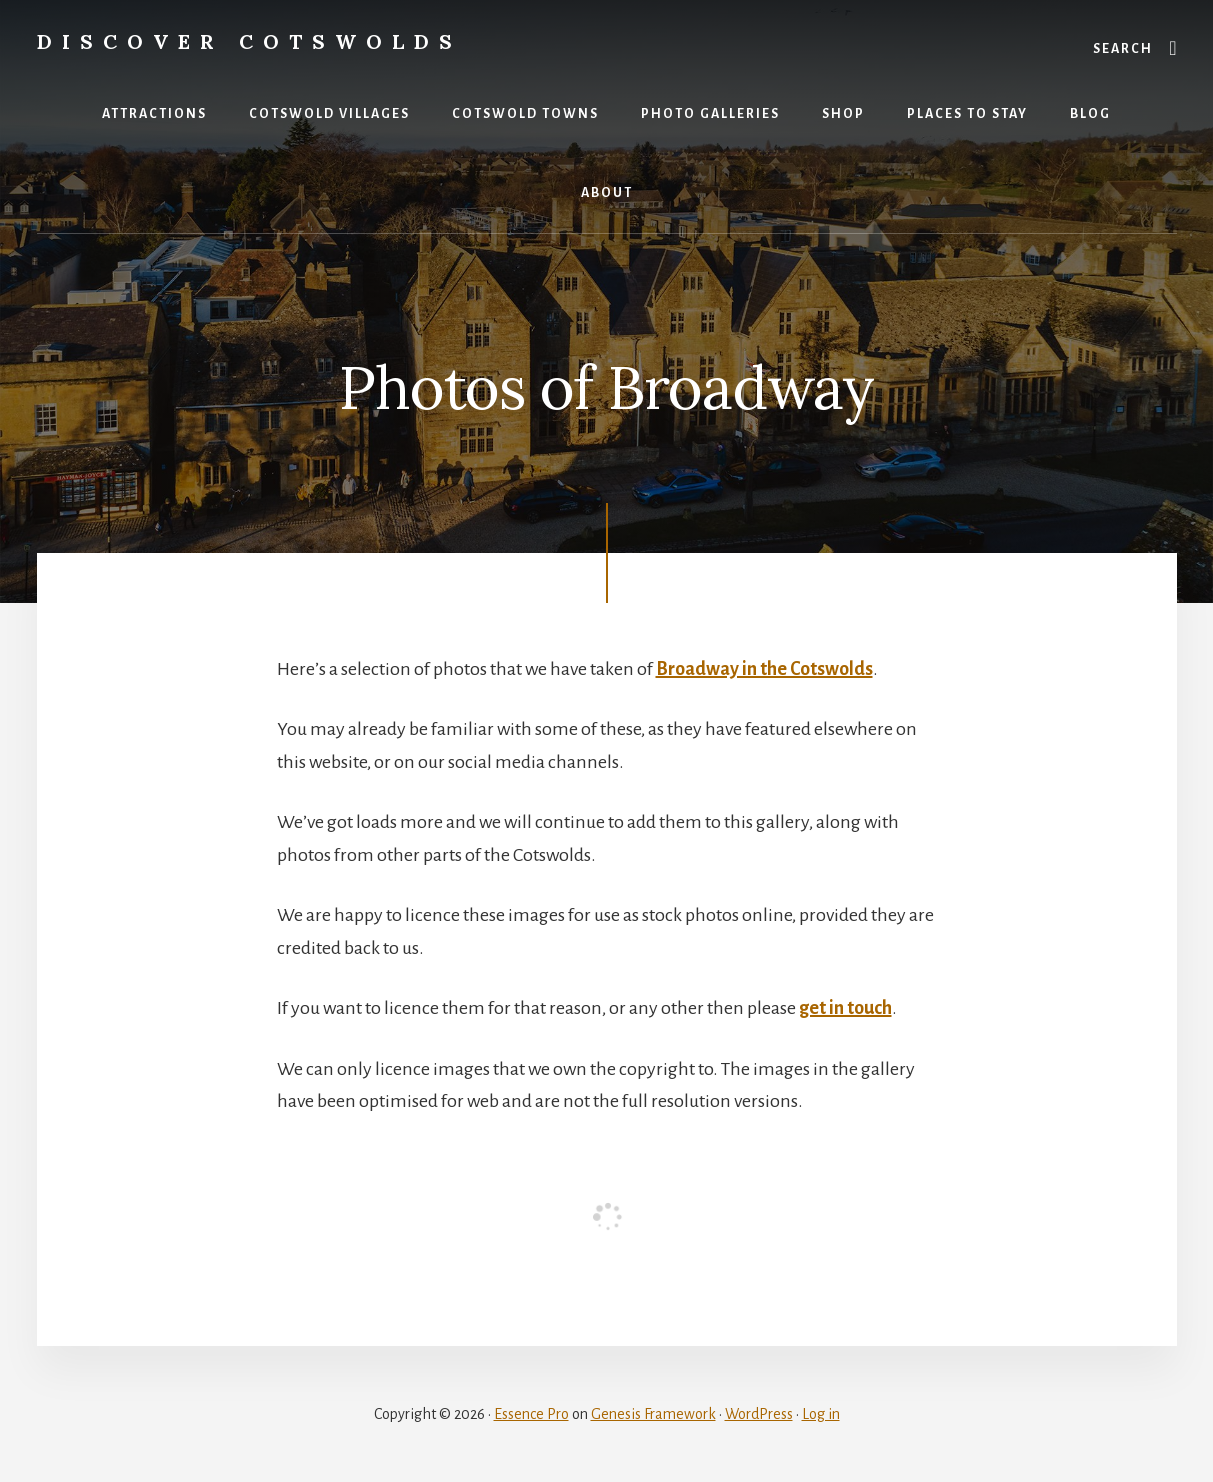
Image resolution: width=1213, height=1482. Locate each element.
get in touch (845, 1008)
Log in (821, 1414)
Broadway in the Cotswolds (764, 669)
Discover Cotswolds (249, 41)
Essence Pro (531, 1414)
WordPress (759, 1414)
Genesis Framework (653, 1414)
